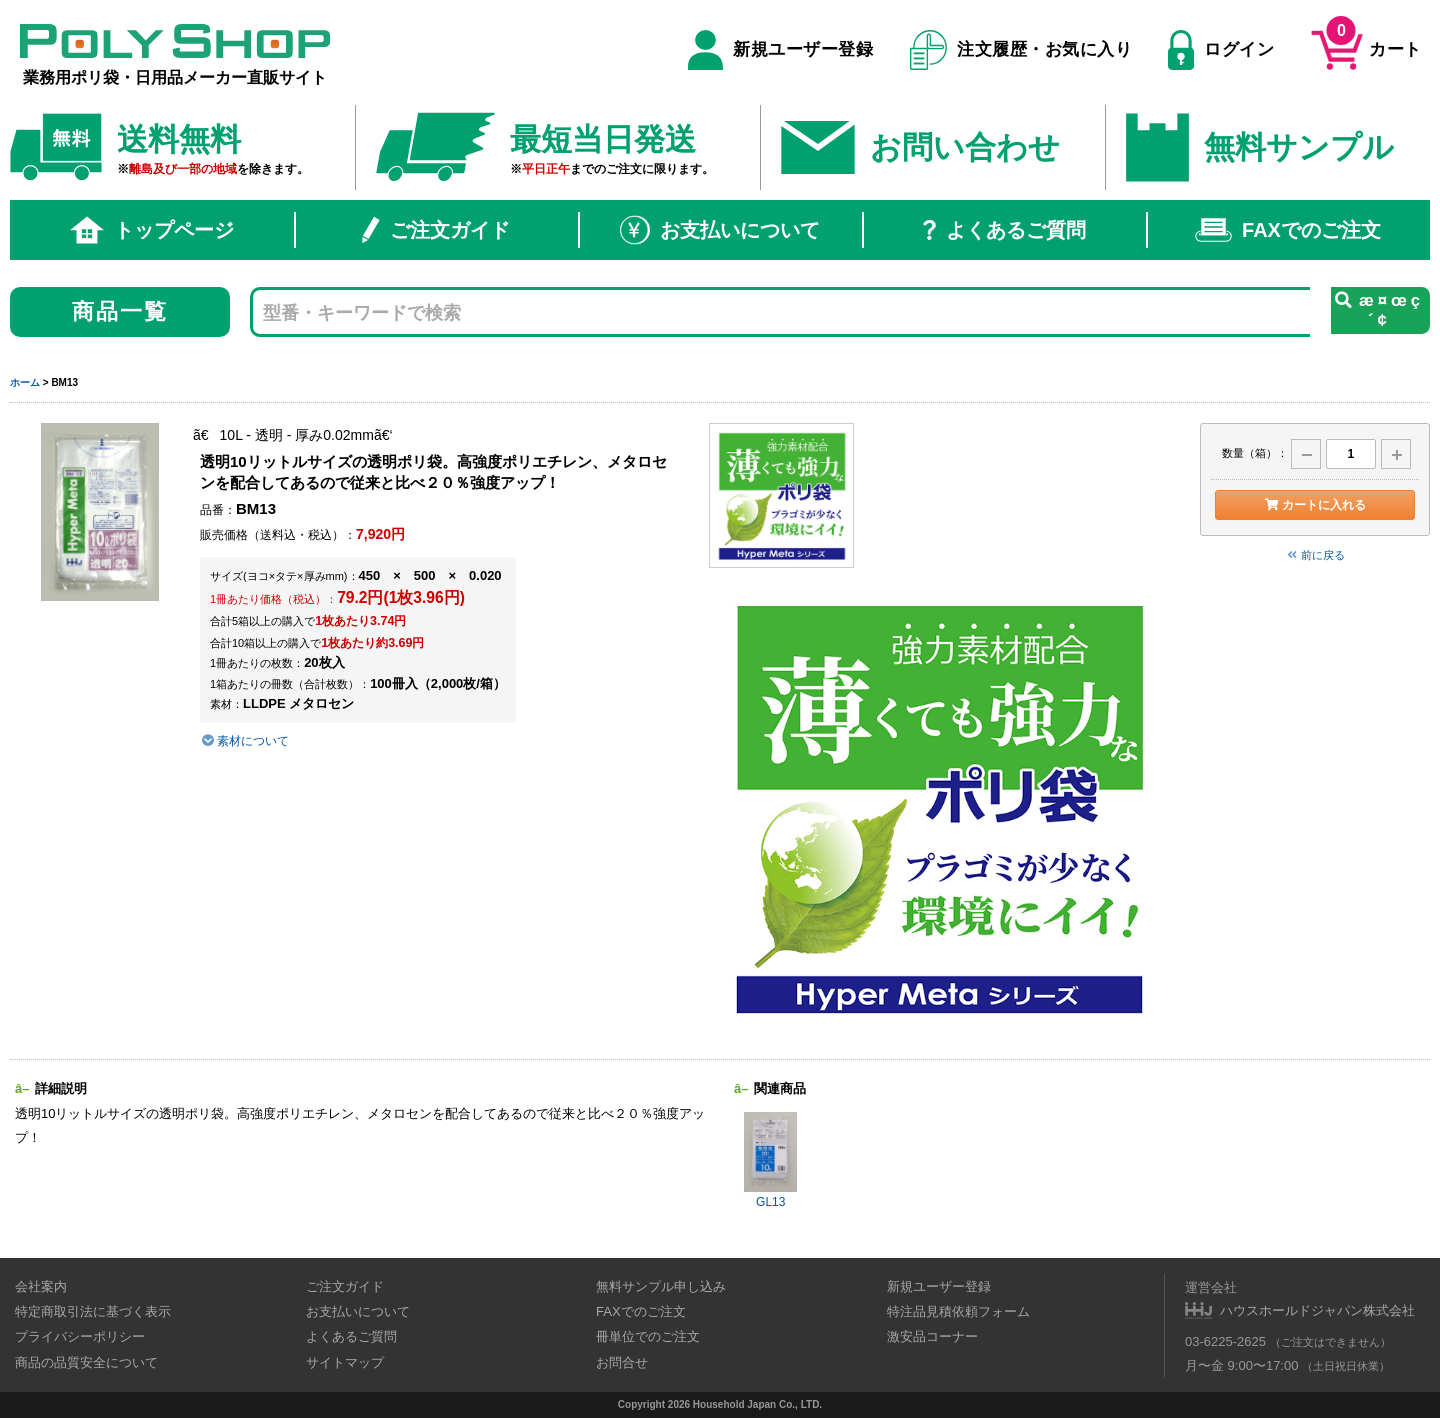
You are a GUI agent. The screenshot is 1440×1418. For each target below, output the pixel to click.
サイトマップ (345, 1362)
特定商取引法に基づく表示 (93, 1311)
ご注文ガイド (436, 230)
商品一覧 (120, 311)
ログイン (1221, 50)
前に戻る (1315, 555)
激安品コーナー (932, 1336)
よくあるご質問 (1004, 230)
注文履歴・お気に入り (1021, 50)
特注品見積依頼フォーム (958, 1311)
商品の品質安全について (86, 1362)
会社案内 (41, 1286)
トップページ (152, 230)
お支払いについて (720, 230)
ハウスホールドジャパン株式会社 (1317, 1310)
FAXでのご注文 (1288, 230)
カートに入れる (1314, 505)
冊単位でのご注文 (648, 1336)
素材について (244, 741)
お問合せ (622, 1362)
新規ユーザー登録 (780, 50)
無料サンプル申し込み (661, 1286)
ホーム (25, 382)
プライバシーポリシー (80, 1336)
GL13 (770, 1160)
